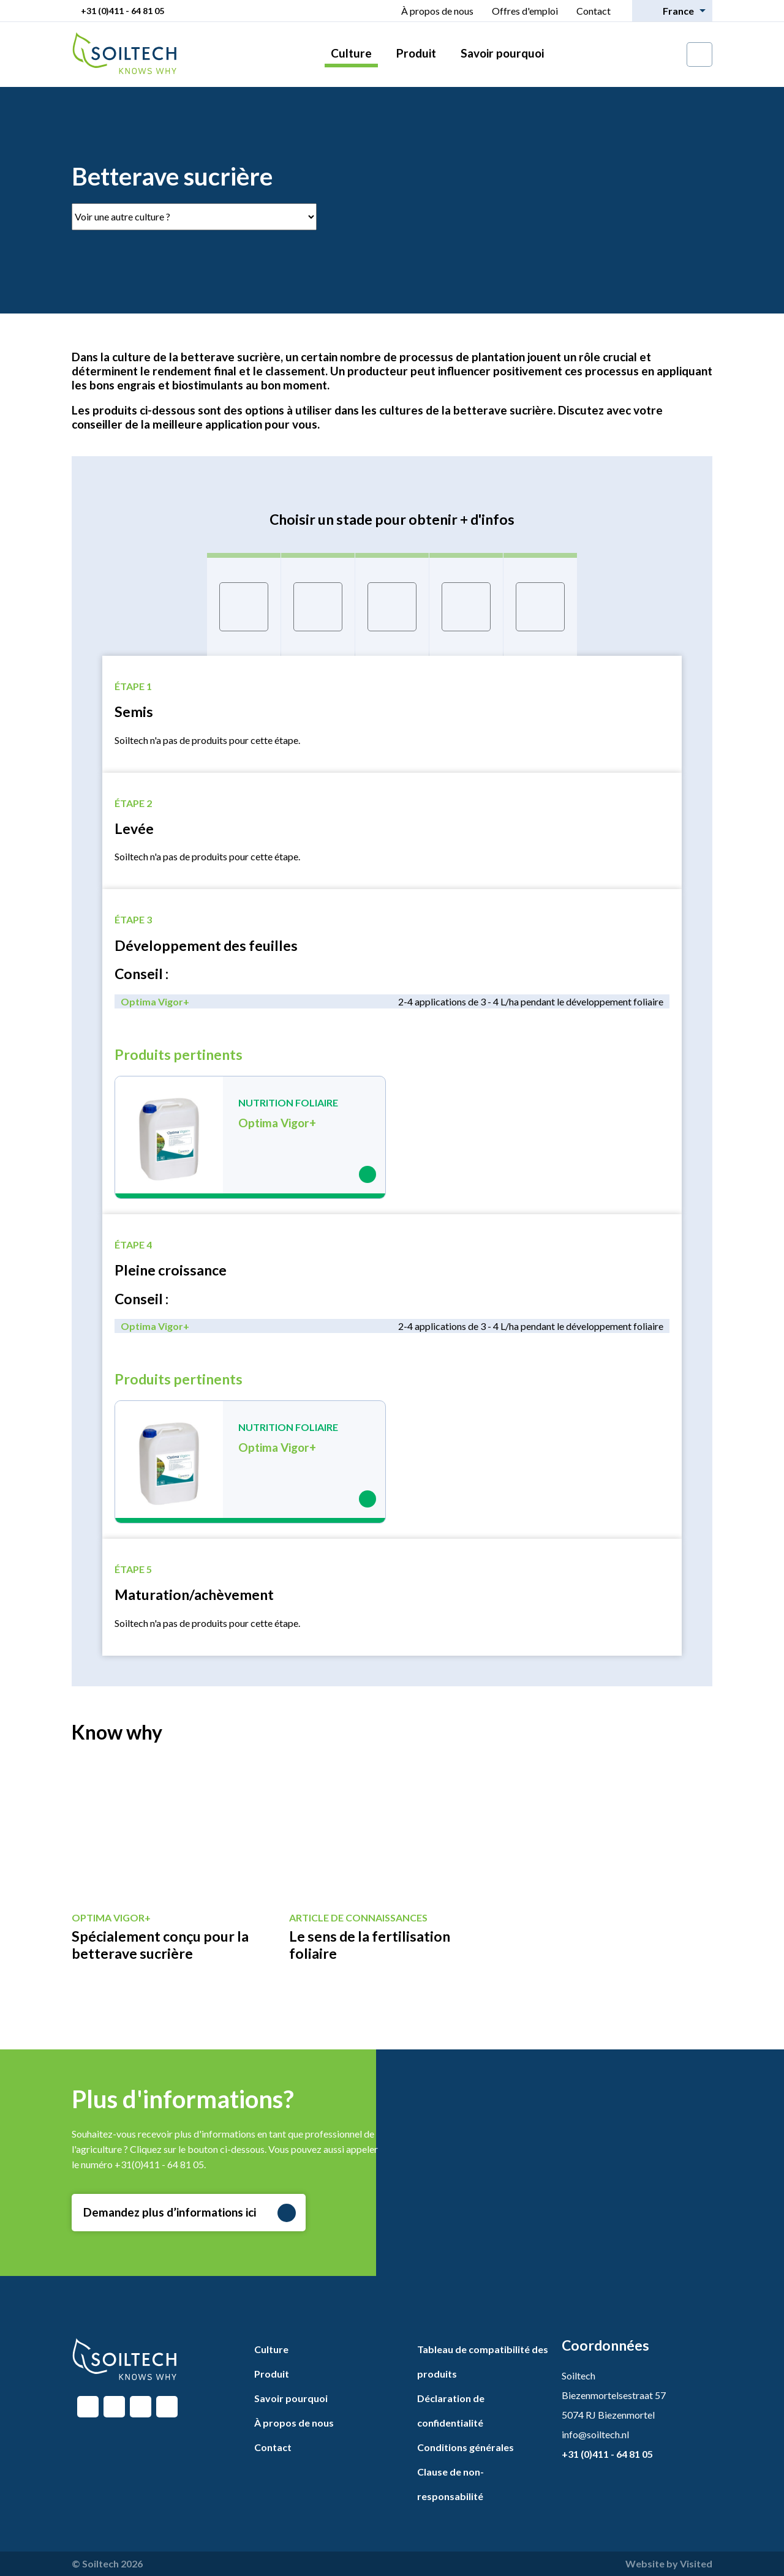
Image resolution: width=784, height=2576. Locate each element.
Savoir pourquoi (502, 53)
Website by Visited (668, 2563)
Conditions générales (465, 2447)
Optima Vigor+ (155, 1001)
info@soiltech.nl (595, 2434)
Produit (416, 53)
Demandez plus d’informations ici (189, 2213)
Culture (351, 53)
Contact (593, 11)
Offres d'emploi (525, 11)
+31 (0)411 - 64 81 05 (122, 11)
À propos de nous (437, 11)
